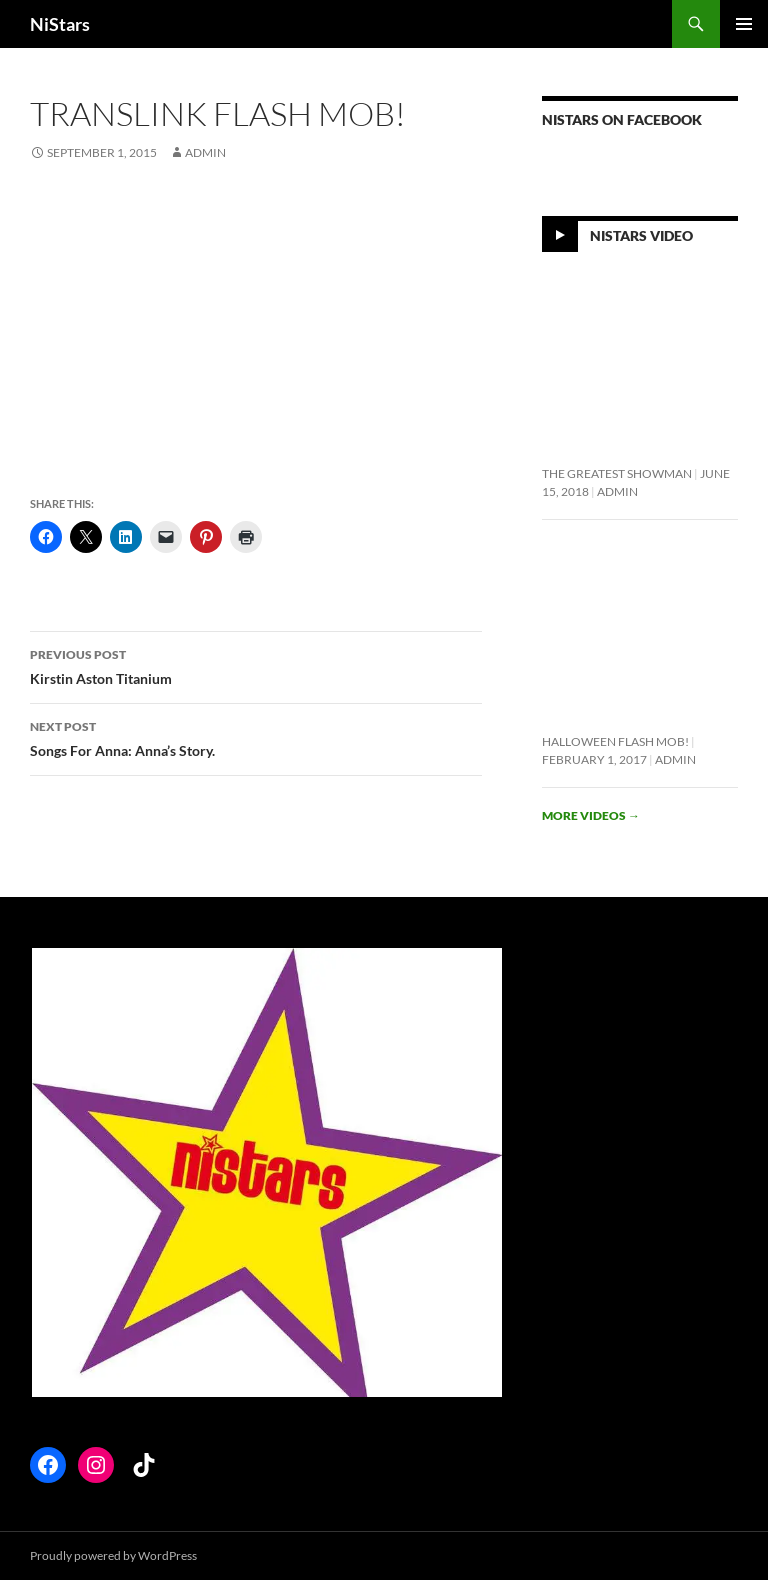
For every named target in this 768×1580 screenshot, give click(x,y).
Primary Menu (744, 24)
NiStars (60, 24)
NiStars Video (641, 235)
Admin (205, 152)
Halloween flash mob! (615, 741)
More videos (591, 815)
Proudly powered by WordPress (113, 1555)
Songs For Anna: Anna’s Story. (256, 737)
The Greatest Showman (617, 473)
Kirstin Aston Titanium (256, 665)
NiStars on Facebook (622, 119)
